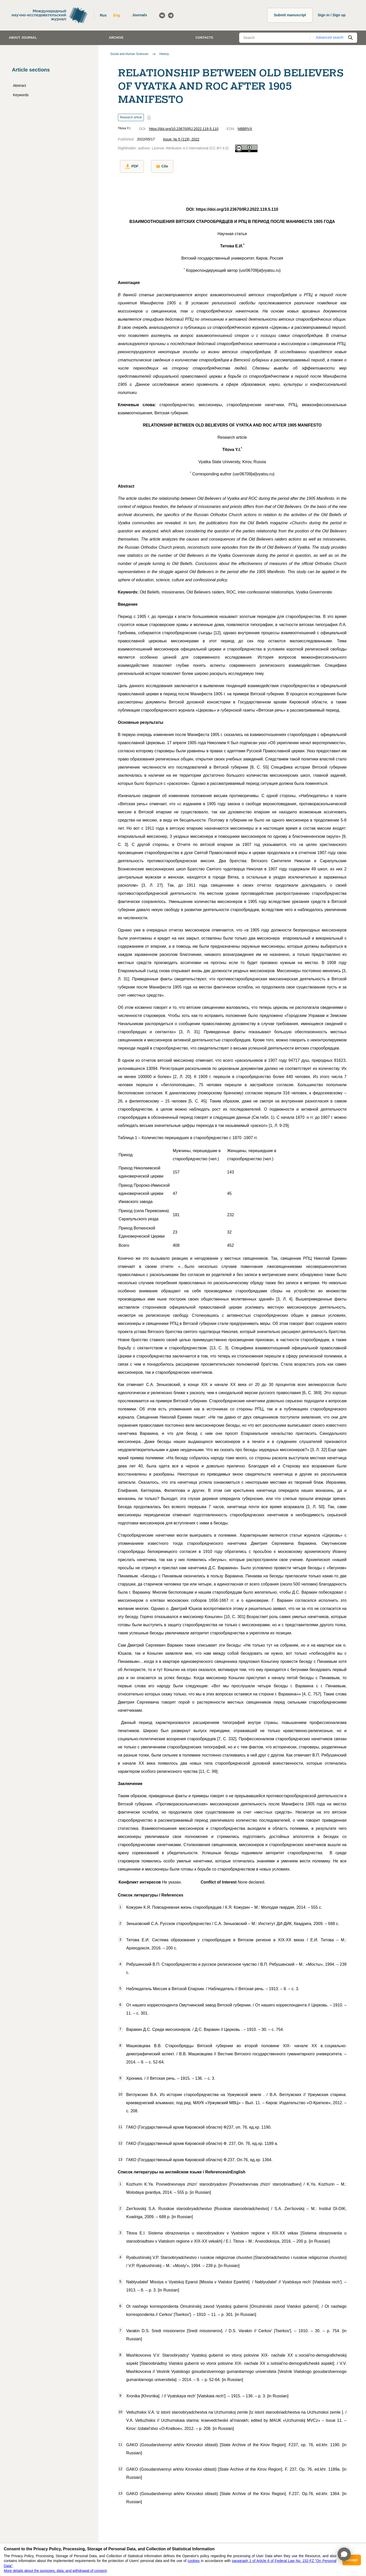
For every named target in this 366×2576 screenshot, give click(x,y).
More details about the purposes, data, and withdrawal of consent (55, 2571)
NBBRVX (245, 129)
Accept (352, 2560)
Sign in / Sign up (332, 15)
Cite (158, 166)
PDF (129, 166)
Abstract (19, 85)
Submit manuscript (290, 15)
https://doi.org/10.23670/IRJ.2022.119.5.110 (183, 129)
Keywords (20, 95)
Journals (139, 15)
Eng (116, 15)
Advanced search (329, 37)
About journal (23, 37)
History (164, 54)
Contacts (204, 37)
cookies (194, 2561)
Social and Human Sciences (129, 54)
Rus (103, 15)
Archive (116, 37)
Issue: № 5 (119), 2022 (181, 139)
